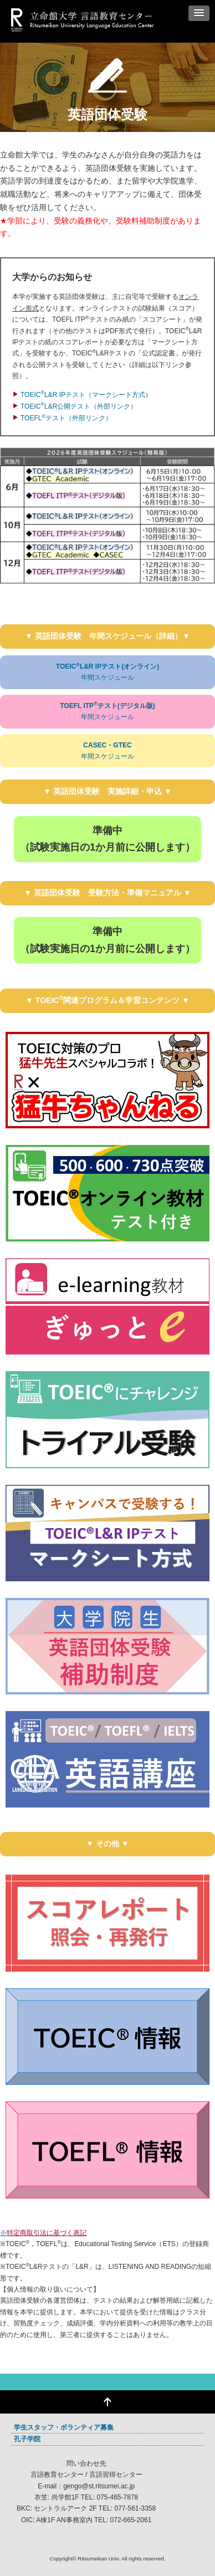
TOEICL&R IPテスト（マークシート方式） (86, 395)
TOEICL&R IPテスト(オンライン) (107, 673)
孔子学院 (27, 2439)
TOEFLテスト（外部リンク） (66, 418)
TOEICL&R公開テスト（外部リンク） (79, 406)
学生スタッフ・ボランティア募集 (64, 2427)
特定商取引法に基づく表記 (46, 2233)
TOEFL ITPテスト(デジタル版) (107, 711)
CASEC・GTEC (107, 751)
